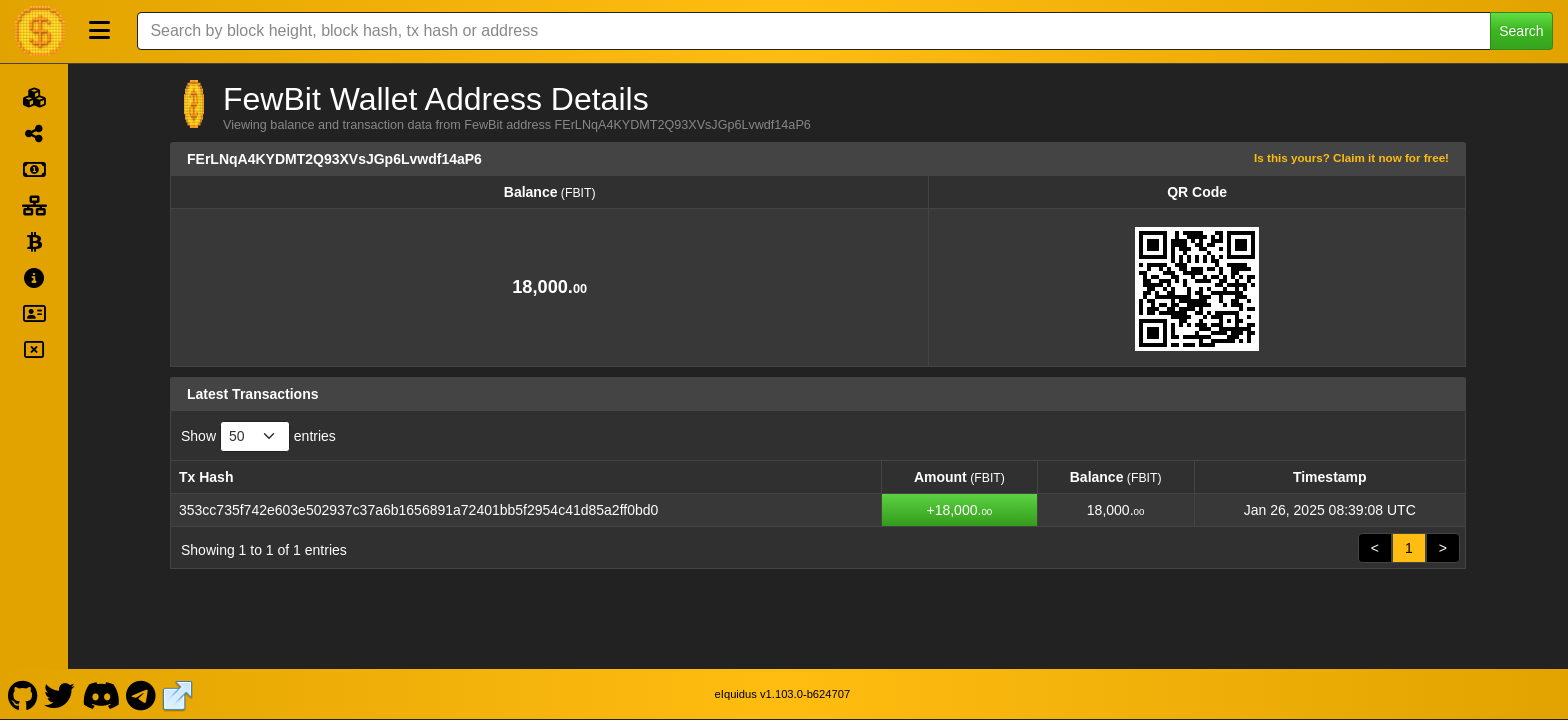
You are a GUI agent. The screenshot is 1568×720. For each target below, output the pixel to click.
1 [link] (1409, 548)
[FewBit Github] (22, 694)
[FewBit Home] (40, 31)
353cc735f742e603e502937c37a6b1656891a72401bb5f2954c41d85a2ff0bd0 (418, 510)
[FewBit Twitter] (60, 694)
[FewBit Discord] (100, 694)
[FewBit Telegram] (141, 694)
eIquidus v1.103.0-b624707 (783, 694)
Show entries (258, 436)
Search (1521, 31)
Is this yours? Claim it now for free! (1351, 157)
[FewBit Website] (178, 694)
